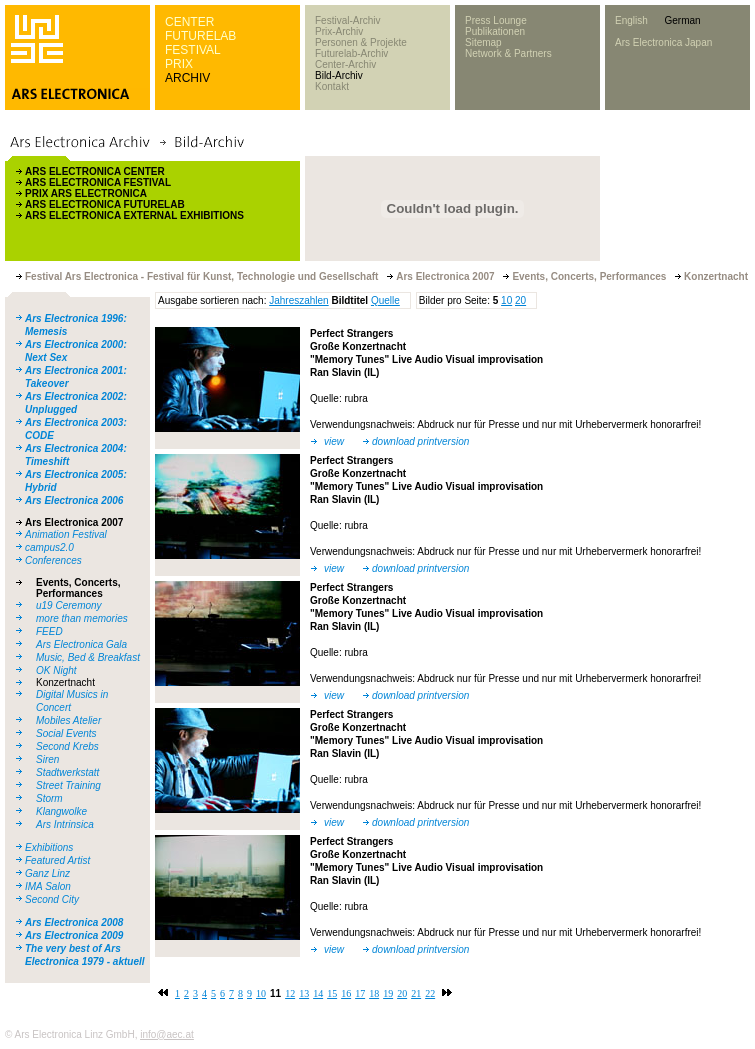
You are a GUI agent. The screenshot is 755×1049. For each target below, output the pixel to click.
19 (388, 993)
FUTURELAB (200, 36)
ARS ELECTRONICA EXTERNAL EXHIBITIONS (134, 215)
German (682, 20)
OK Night (56, 670)
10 (506, 300)
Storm (49, 798)
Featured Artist (57, 860)
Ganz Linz (47, 873)
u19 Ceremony (69, 605)
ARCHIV (187, 78)
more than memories (82, 618)
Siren (47, 759)
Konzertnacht (65, 682)
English (631, 20)
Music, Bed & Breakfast (88, 657)
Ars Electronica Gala (81, 644)
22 (430, 993)
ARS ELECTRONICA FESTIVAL (98, 182)
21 (416, 993)
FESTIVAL (193, 50)
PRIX (179, 64)
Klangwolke (61, 811)
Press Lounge (496, 20)
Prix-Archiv (339, 31)
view (334, 441)
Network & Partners (508, 53)
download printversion (420, 441)
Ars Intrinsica (65, 824)
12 (290, 993)
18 (374, 993)
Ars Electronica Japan (663, 42)
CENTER (189, 22)
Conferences (53, 560)
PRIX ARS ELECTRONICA (86, 193)
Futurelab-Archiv (351, 53)
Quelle (385, 300)
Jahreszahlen (298, 300)
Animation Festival (66, 534)
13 (304, 993)
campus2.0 (49, 547)
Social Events (66, 733)
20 (520, 300)
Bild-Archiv (339, 75)
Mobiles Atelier (68, 720)
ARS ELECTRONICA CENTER (95, 171)
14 (318, 993)
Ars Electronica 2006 (74, 500)
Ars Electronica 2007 (74, 522)
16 (346, 993)
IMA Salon (48, 886)
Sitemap (483, 42)
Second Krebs (67, 746)
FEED (49, 631)
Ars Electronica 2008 (74, 922)
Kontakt (332, 86)
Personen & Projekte (361, 42)
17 (360, 993)
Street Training (68, 785)
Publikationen (495, 31)
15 (332, 993)
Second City (52, 899)
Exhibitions (49, 847)
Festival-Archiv (348, 20)
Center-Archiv (345, 64)
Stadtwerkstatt (67, 772)
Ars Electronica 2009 (74, 935)
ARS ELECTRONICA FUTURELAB (105, 204)
